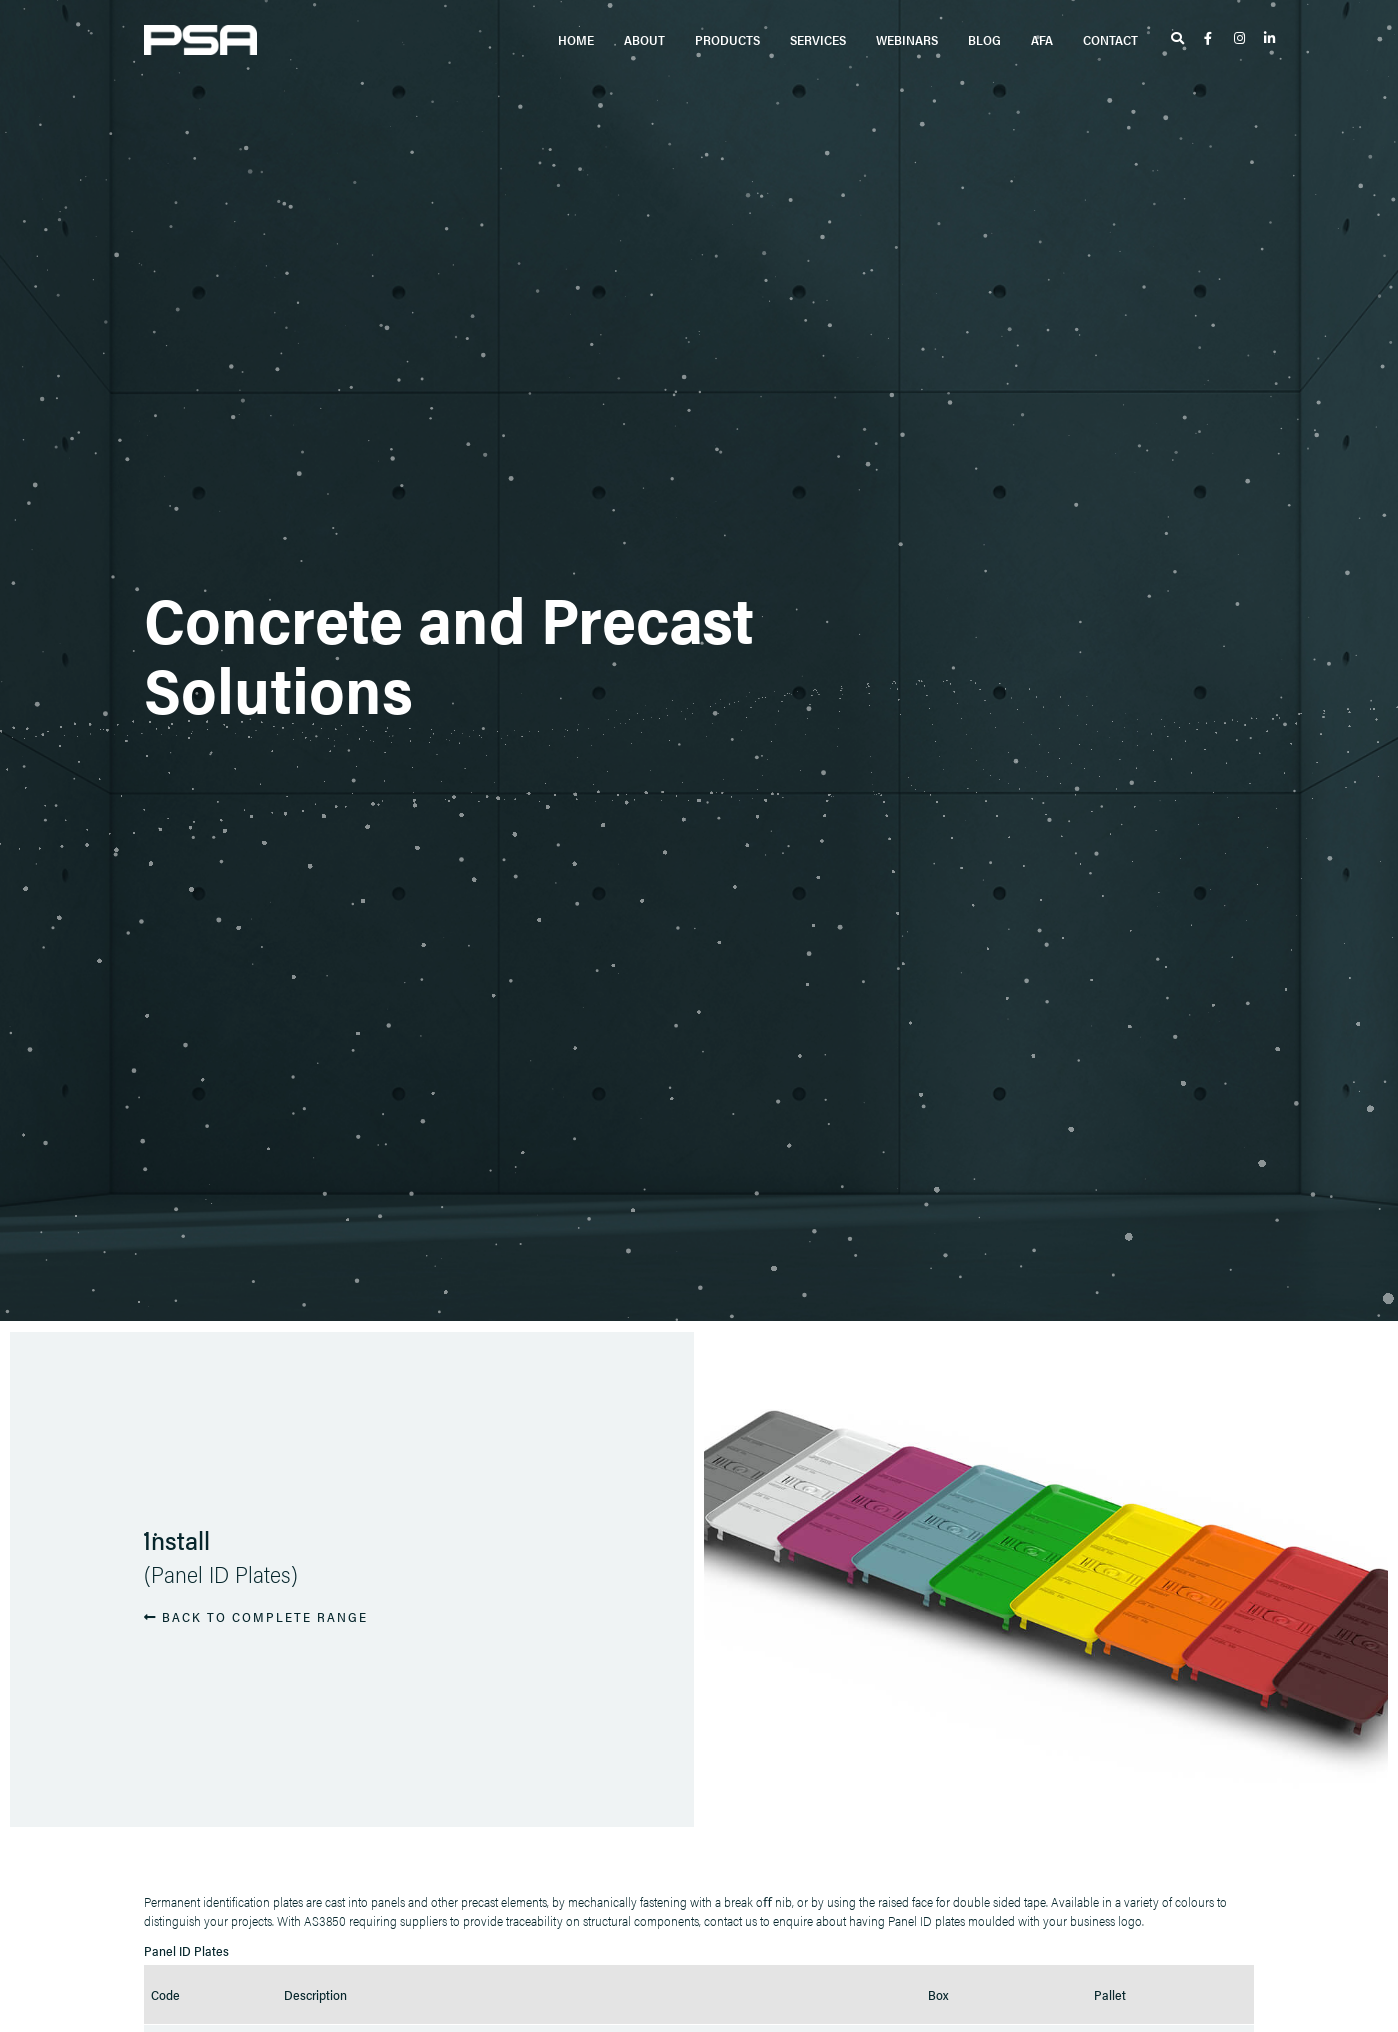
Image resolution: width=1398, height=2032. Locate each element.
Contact (1110, 39)
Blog (984, 39)
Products (727, 39)
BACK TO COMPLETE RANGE (256, 1616)
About (644, 39)
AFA (1042, 39)
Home (576, 39)
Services (818, 39)
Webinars (907, 39)
